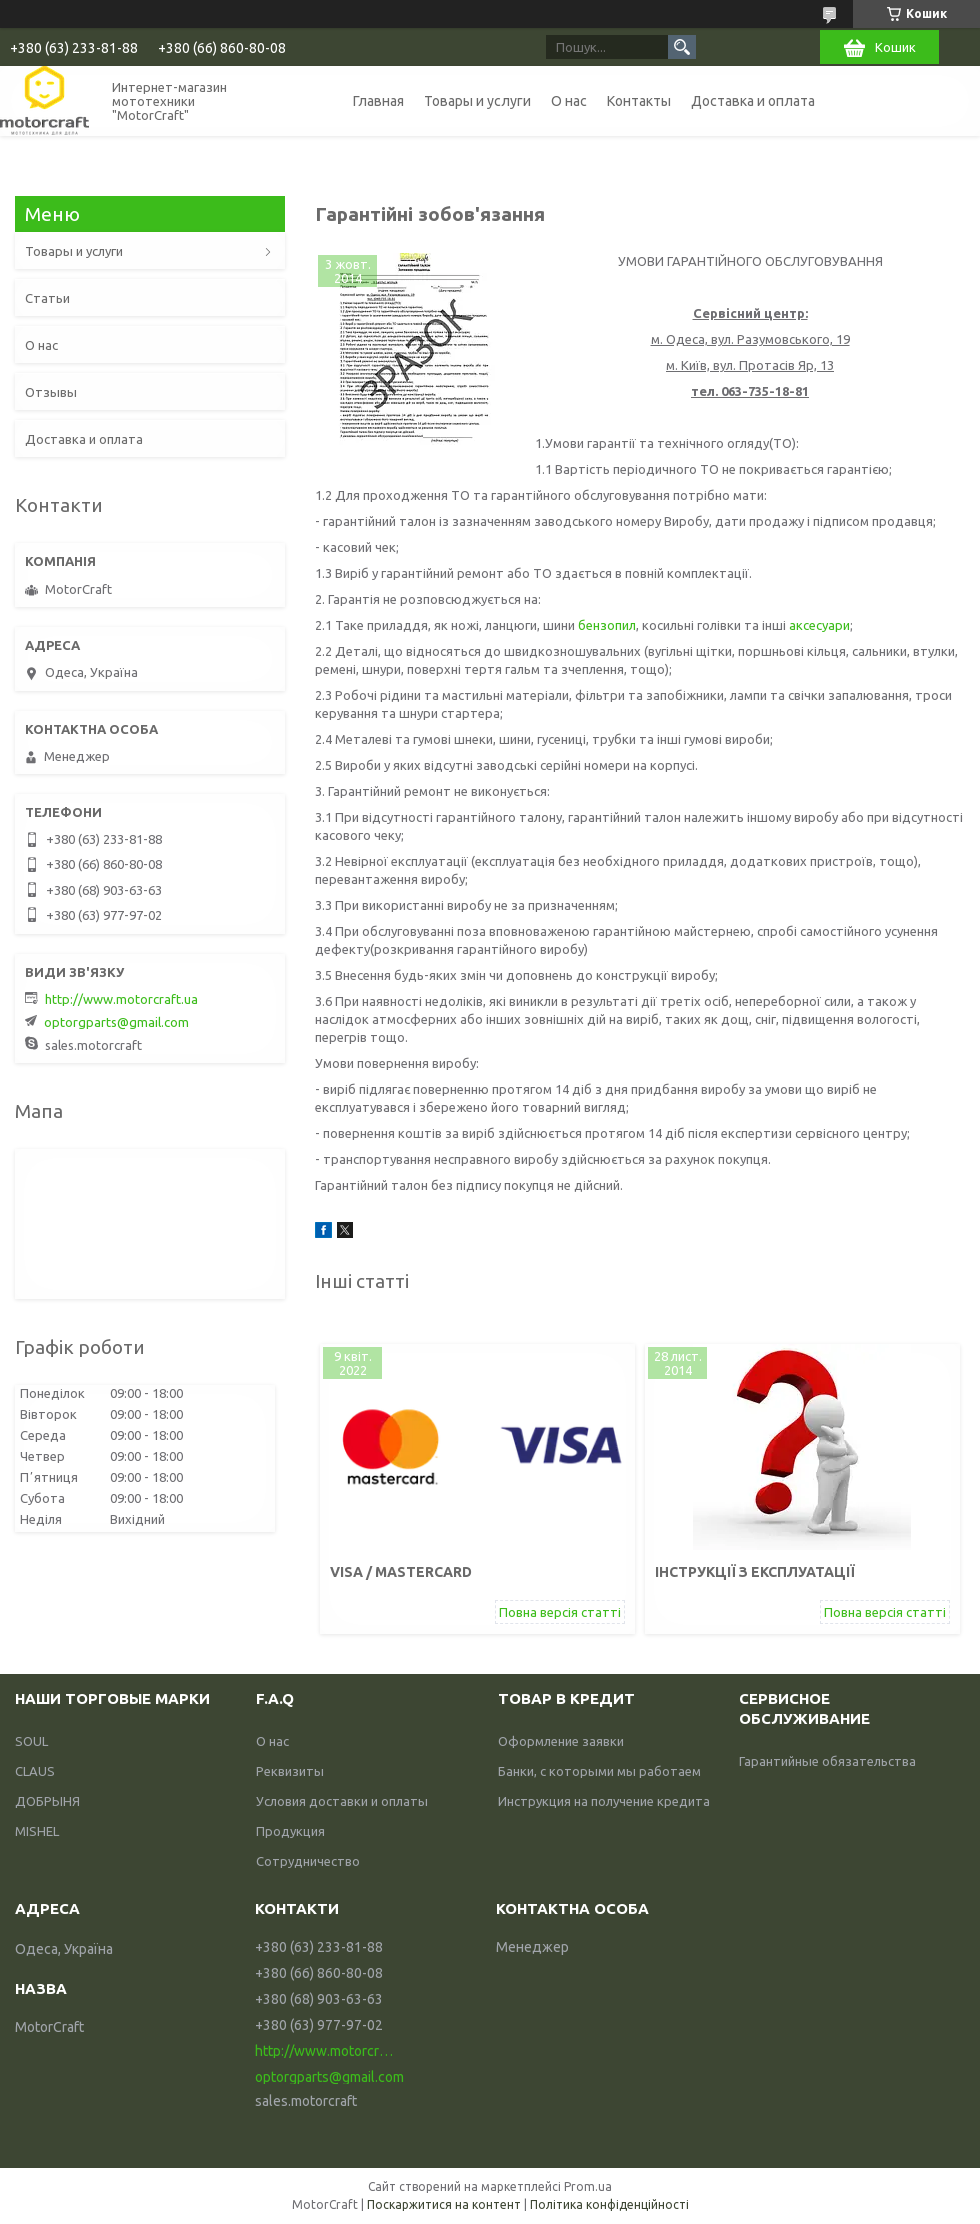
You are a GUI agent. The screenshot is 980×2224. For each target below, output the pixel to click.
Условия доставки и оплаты (342, 1801)
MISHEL (37, 1831)
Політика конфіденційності (609, 2204)
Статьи (47, 298)
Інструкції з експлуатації (755, 1572)
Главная (378, 101)
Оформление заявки (561, 1741)
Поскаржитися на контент (444, 2204)
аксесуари (819, 625)
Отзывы (51, 392)
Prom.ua (588, 2186)
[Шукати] (682, 47)
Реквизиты (290, 1771)
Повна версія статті (560, 1612)
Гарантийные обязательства (827, 1761)
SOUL (31, 1741)
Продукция (290, 1831)
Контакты (639, 101)
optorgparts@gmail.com (116, 1022)
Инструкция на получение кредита (604, 1801)
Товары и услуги (477, 101)
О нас (569, 101)
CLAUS (35, 1771)
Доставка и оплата (753, 101)
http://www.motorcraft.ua (121, 999)
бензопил (607, 625)
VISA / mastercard (401, 1572)
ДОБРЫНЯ (47, 1801)
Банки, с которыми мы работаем (599, 1771)
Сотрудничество (308, 1861)
